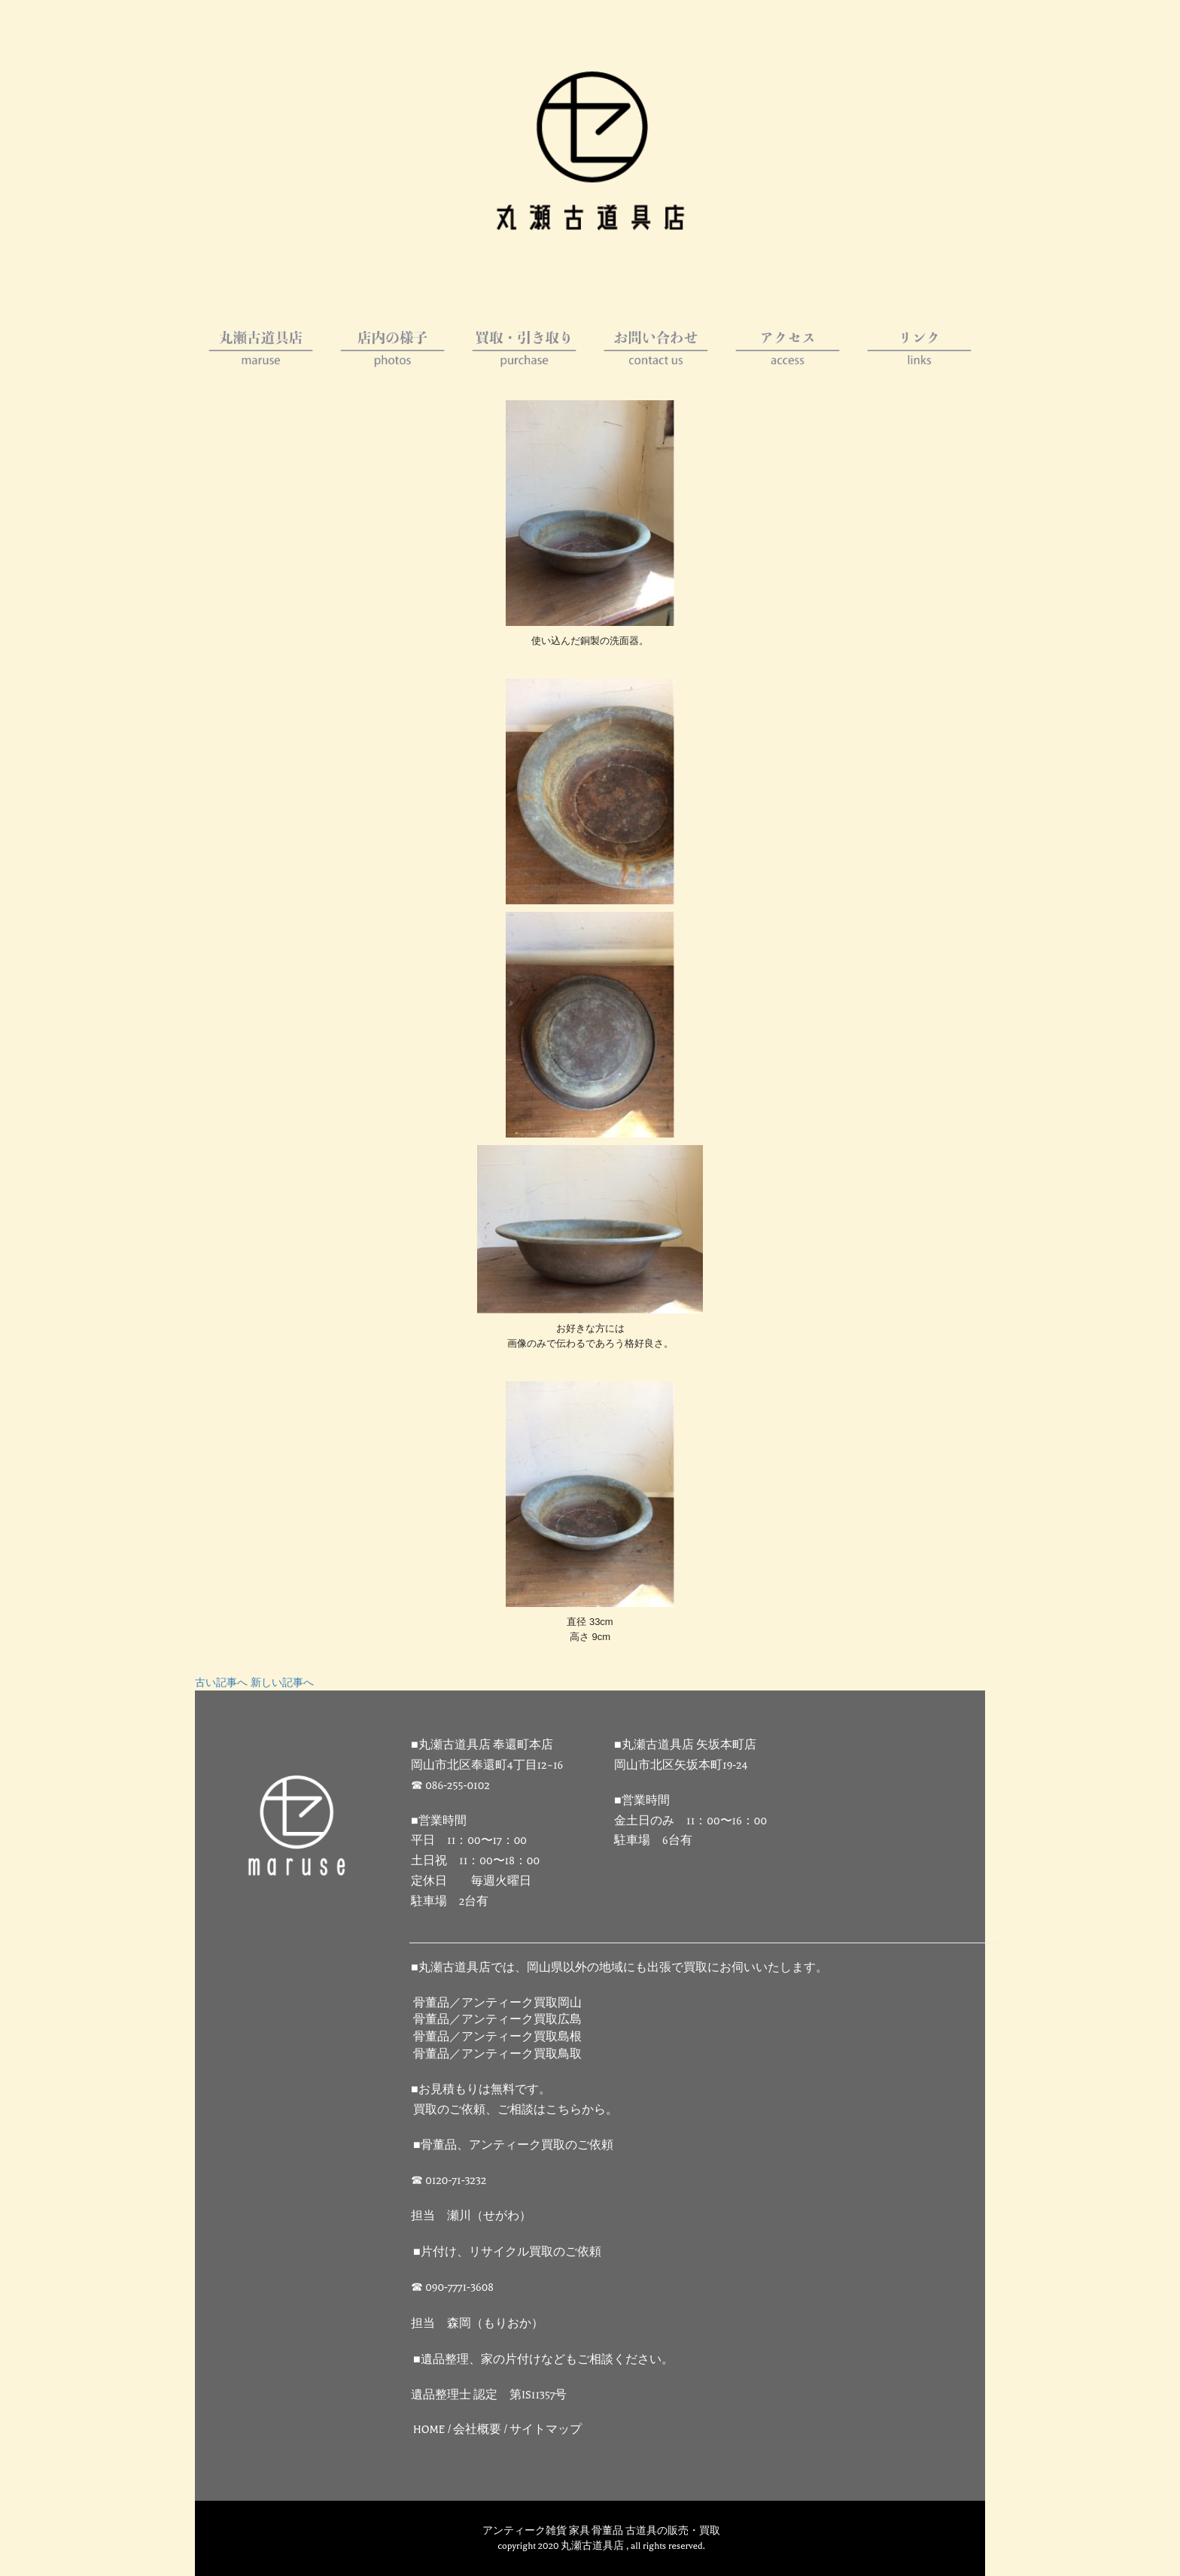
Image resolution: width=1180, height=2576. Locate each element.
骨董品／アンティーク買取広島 (497, 2019)
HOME (429, 2429)
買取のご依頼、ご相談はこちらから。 (515, 2110)
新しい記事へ (282, 1683)
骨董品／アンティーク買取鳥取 (497, 2054)
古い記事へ (221, 1683)
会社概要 (477, 2429)
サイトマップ (545, 2429)
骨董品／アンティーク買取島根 (497, 2037)
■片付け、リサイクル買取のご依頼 (507, 2252)
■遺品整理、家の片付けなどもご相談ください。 (543, 2359)
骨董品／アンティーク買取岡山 (497, 2003)
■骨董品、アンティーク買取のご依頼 (513, 2145)
